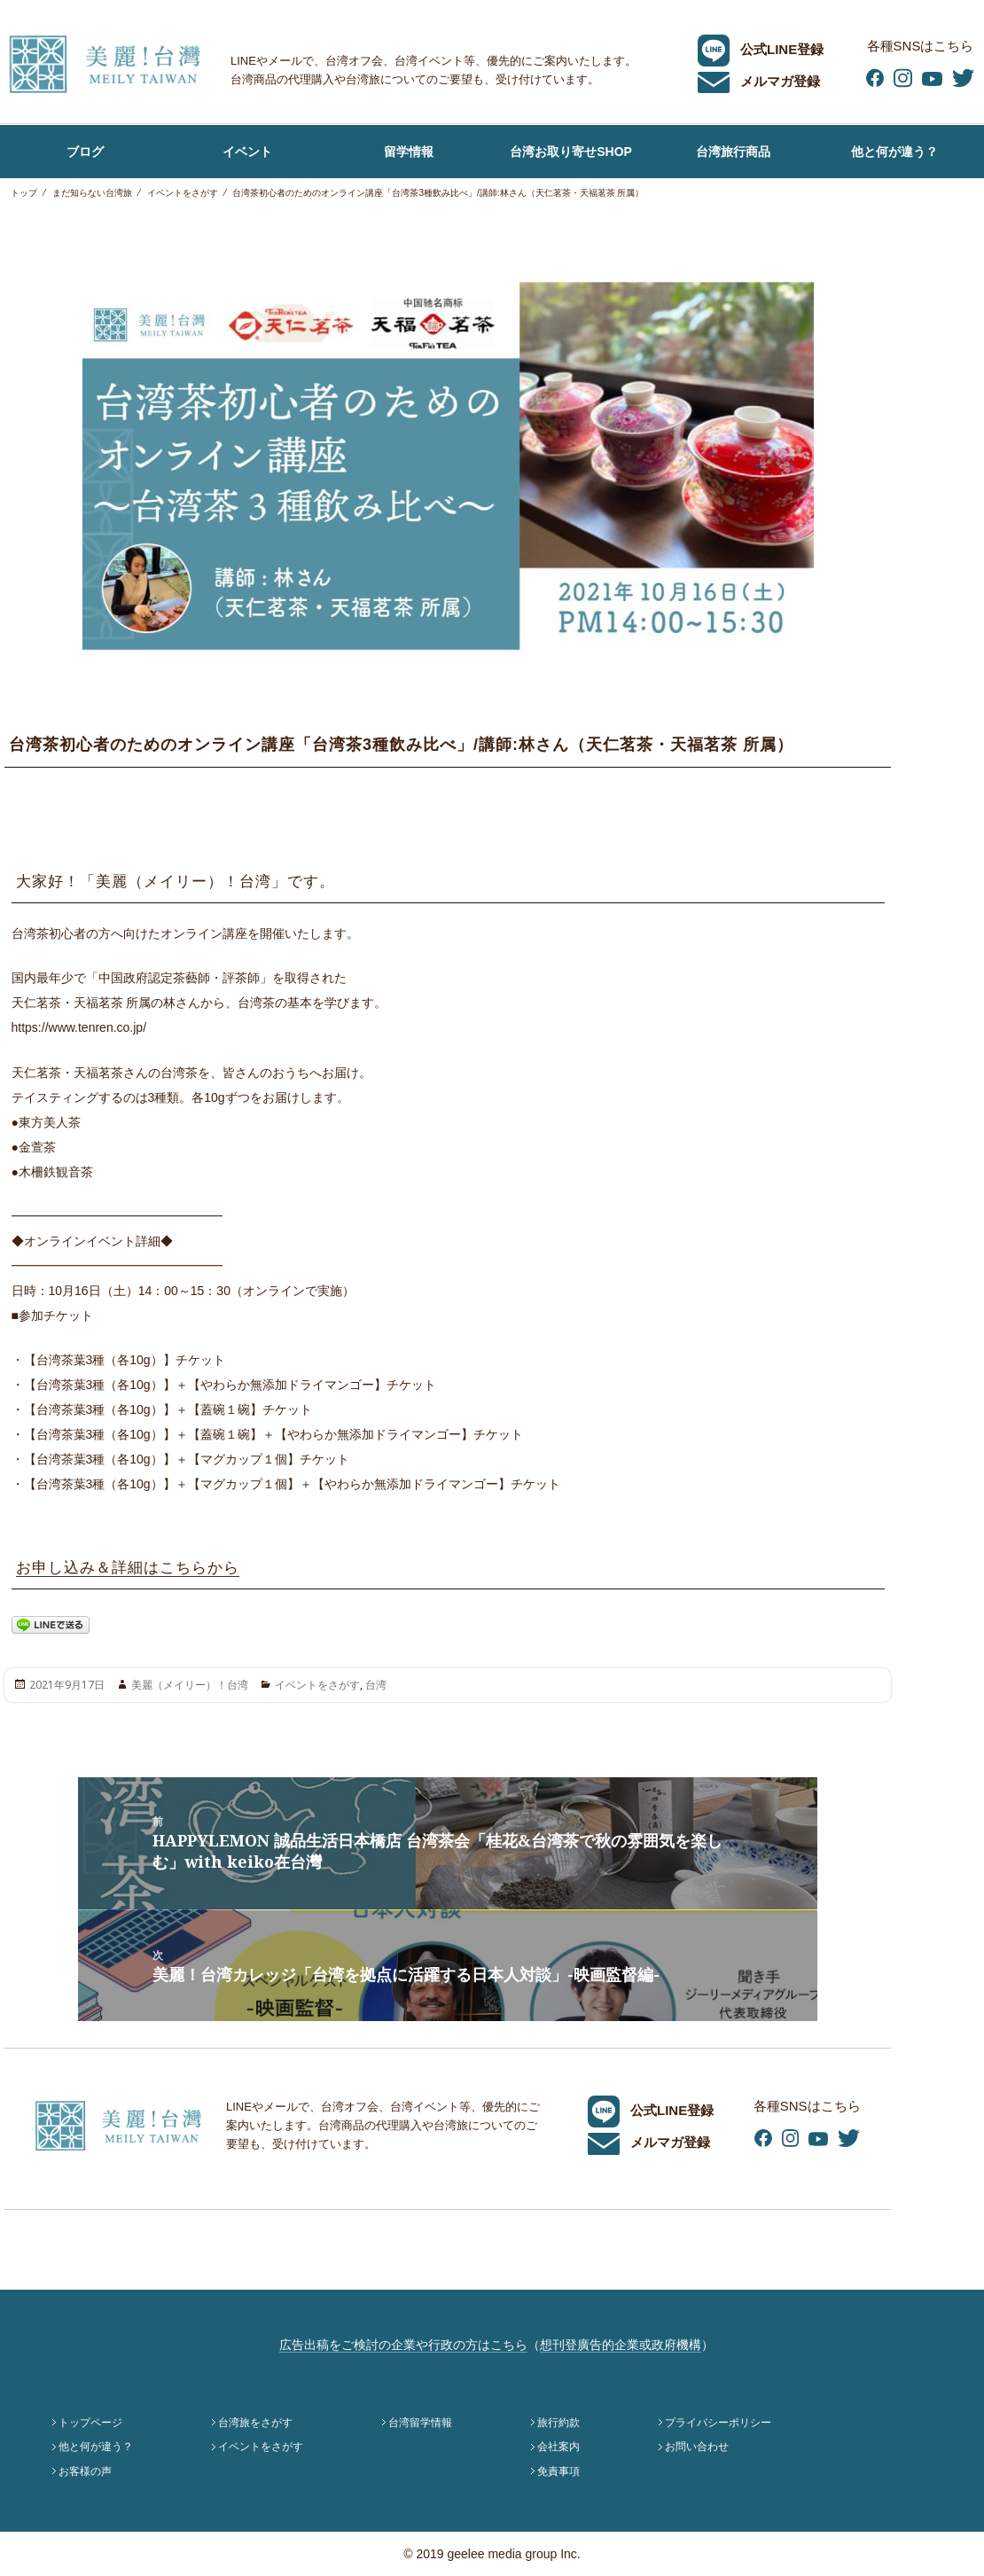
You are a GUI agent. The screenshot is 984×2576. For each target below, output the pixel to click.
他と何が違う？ (894, 151)
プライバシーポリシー (718, 2422)
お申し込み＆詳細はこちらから (127, 1567)
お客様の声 (85, 2471)
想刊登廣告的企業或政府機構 (620, 2345)
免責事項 (558, 2471)
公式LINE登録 (761, 49)
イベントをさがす (182, 193)
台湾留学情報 (420, 2422)
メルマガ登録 (759, 81)
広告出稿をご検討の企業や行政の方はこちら (403, 2345)
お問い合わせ (697, 2446)
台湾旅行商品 (733, 151)
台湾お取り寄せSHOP (571, 151)
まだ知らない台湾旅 (92, 193)
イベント (247, 151)
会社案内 (558, 2446)
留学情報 (408, 151)
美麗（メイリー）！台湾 (189, 1684)
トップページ (90, 2422)
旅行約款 (558, 2422)
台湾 (376, 1684)
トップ (24, 193)
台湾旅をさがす (255, 2422)
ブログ (85, 151)
